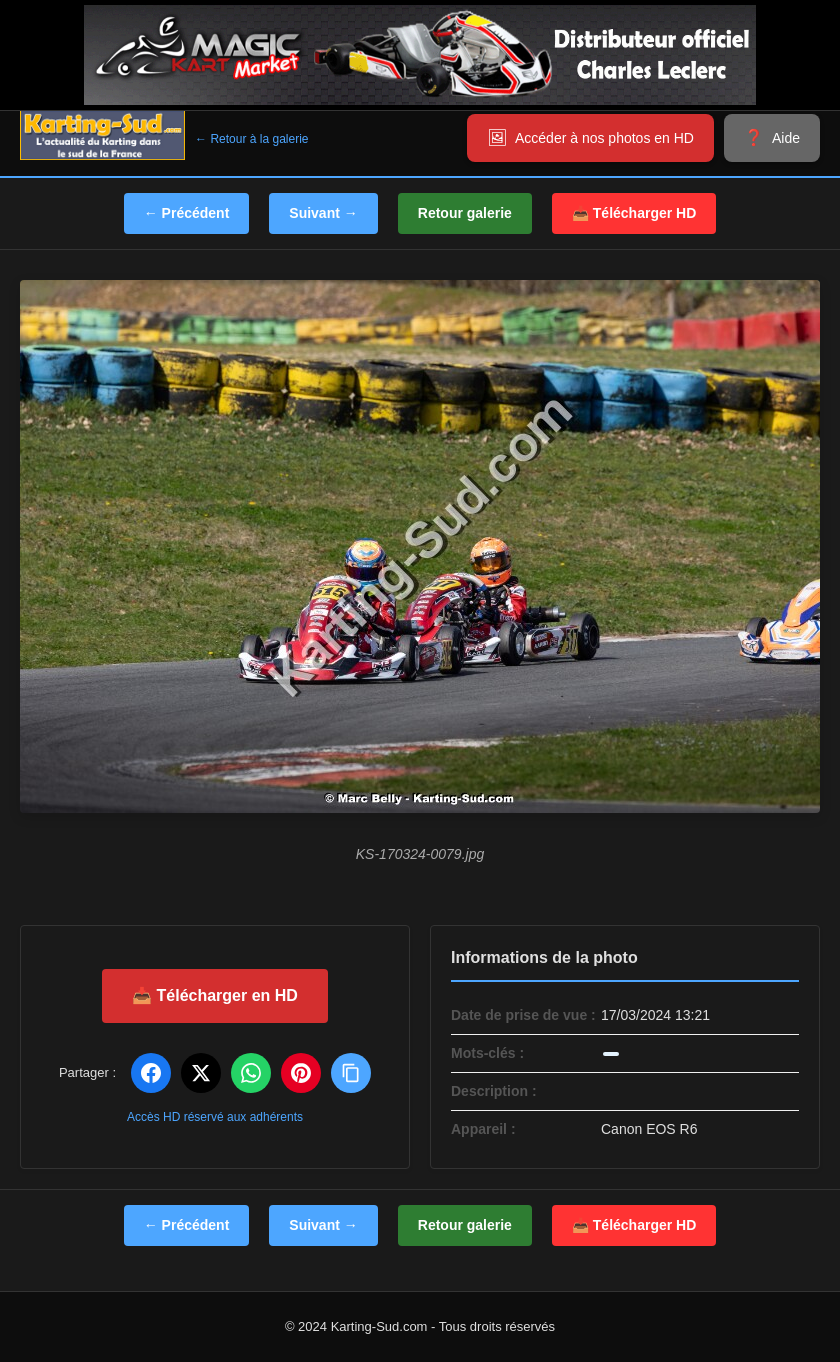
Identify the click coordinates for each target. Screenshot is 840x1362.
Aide (786, 138)
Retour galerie (465, 213)
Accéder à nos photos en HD (604, 138)
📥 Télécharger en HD (215, 995)
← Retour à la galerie (251, 139)
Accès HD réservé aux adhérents (215, 1117)
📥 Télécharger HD (634, 213)
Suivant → (323, 213)
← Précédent (187, 213)
